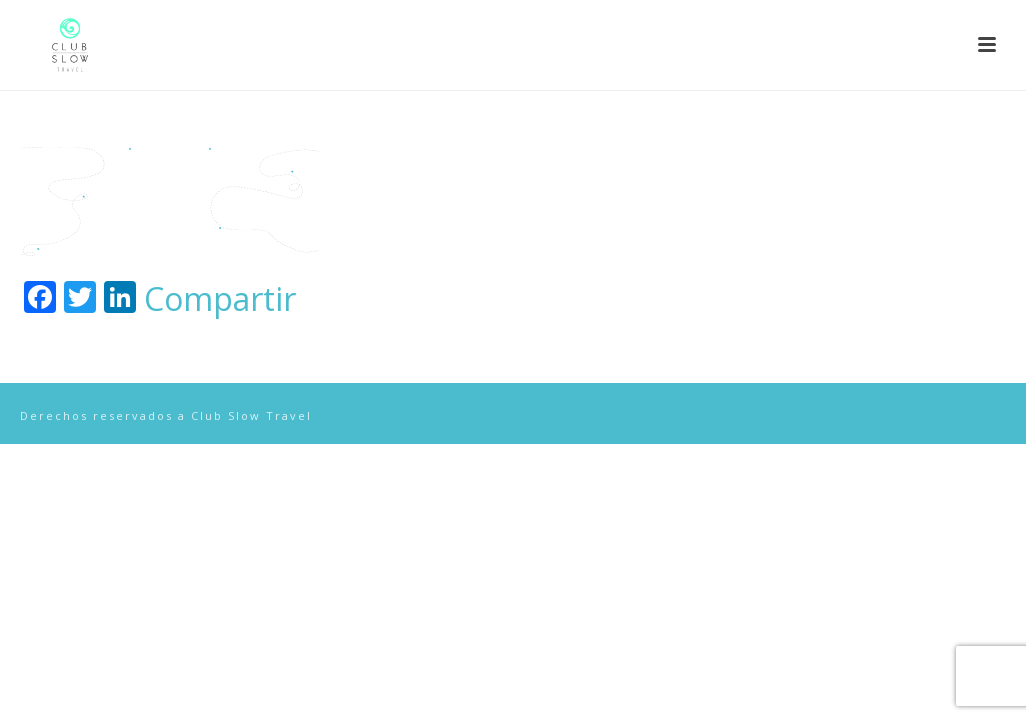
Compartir (220, 299)
